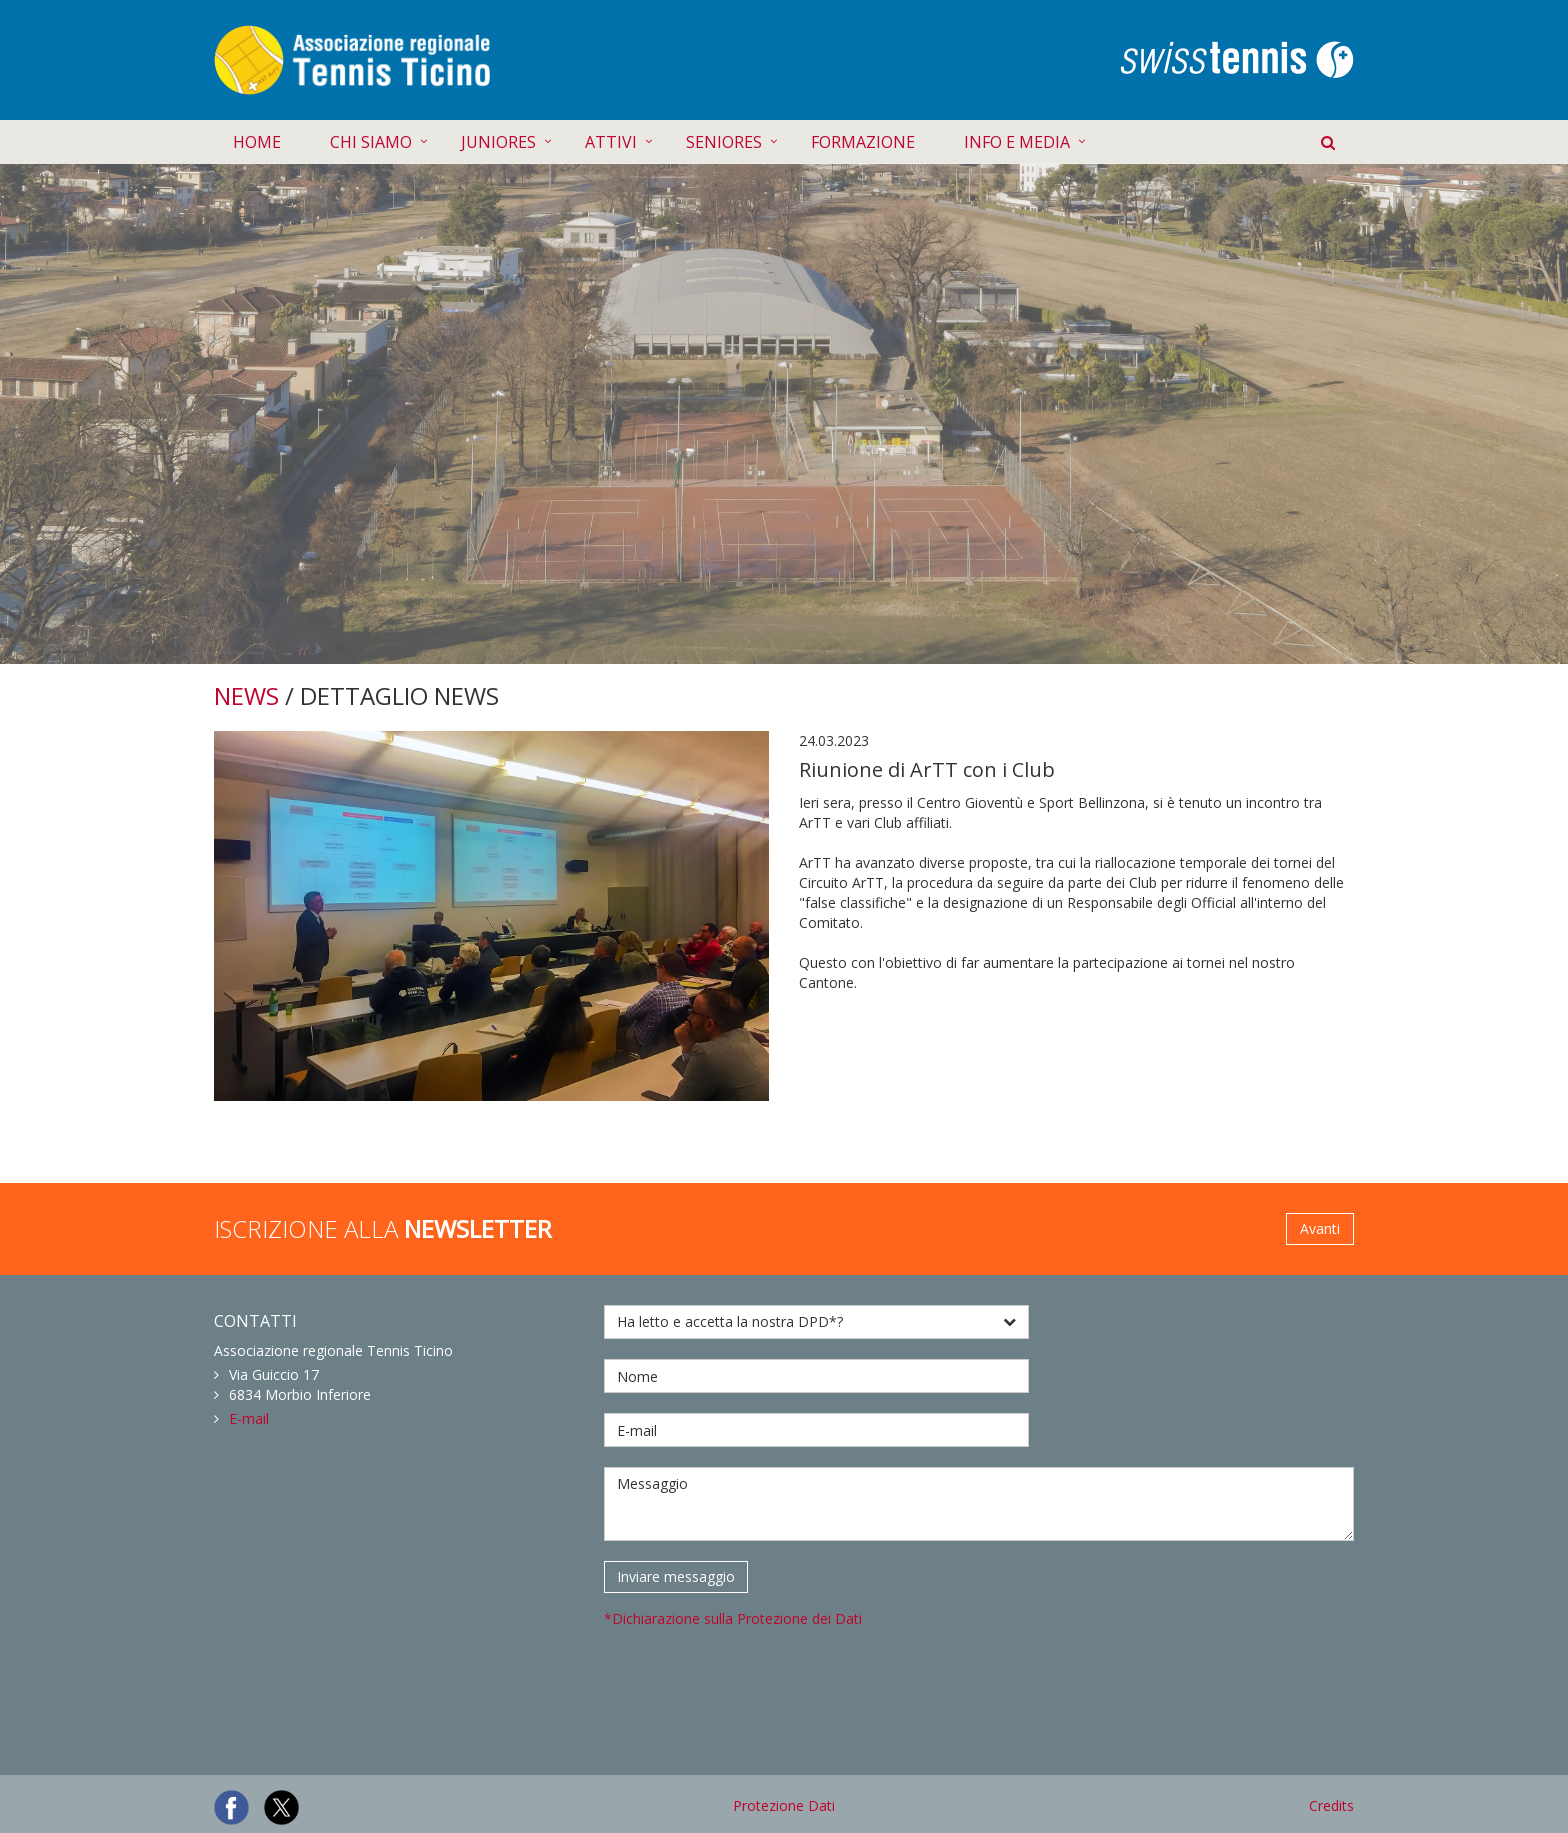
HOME (257, 142)
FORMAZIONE (863, 142)
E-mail (249, 1418)
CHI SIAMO (371, 142)
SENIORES (724, 142)
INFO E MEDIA (1017, 142)
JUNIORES (498, 142)
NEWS (246, 695)
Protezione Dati (784, 1805)
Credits (1331, 1805)
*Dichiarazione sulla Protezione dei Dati (733, 1618)
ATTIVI (611, 142)
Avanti (1320, 1228)
